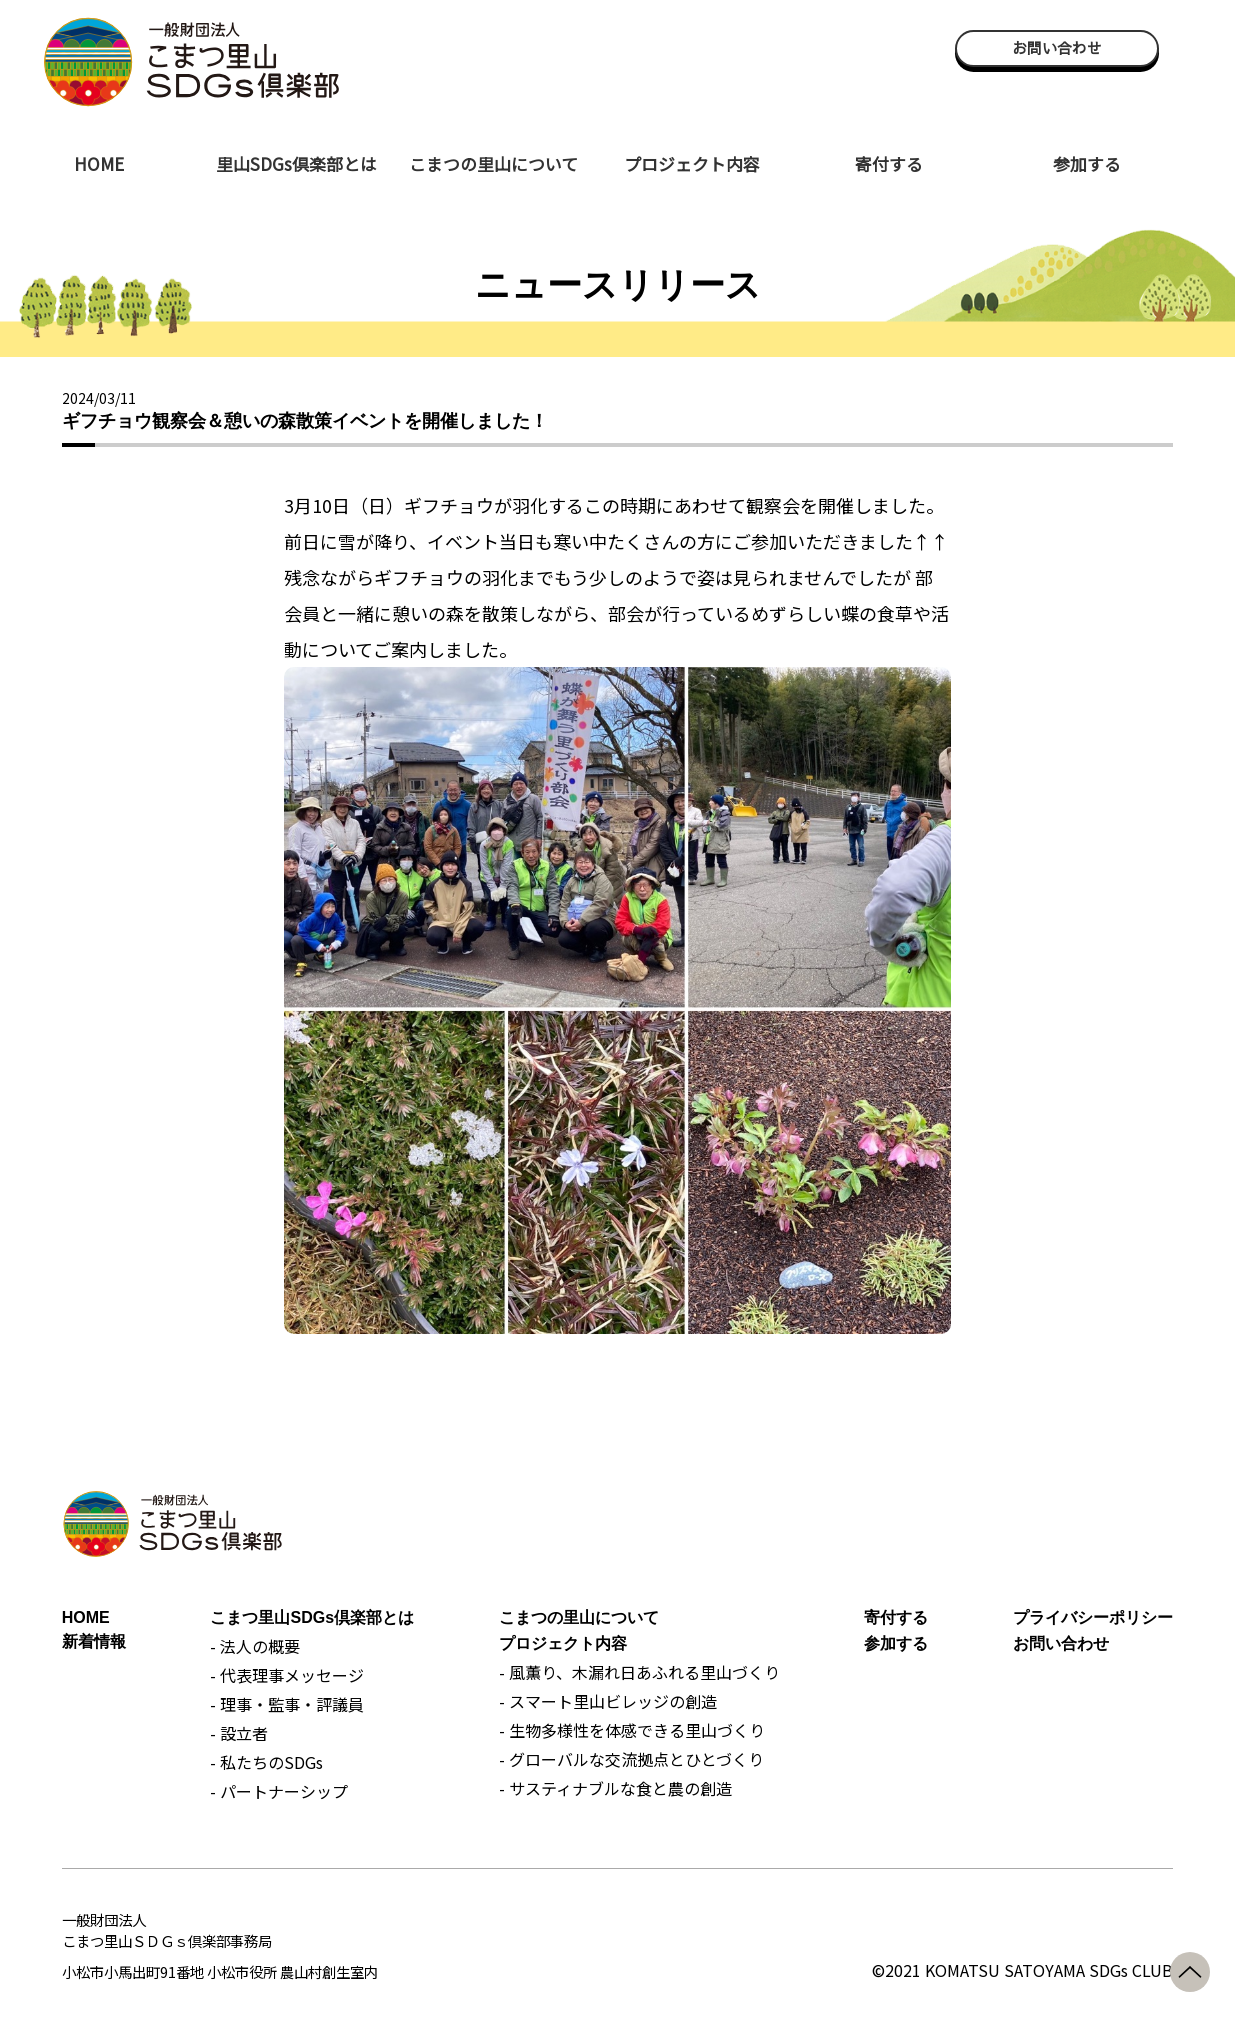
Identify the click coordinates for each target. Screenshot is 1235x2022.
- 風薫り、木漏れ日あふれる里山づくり (639, 1672)
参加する (1087, 163)
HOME (99, 163)
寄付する (889, 163)
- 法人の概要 (255, 1646)
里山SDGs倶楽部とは (296, 163)
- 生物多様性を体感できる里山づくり (632, 1730)
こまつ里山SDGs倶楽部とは (312, 1617)
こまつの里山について (493, 163)
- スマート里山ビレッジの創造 (608, 1701)
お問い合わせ (1057, 48)
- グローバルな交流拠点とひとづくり (631, 1759)
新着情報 (94, 1641)
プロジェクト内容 (692, 163)
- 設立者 (239, 1733)
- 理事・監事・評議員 (287, 1704)
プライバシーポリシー (1093, 1617)
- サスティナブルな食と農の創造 (615, 1788)
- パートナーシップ (279, 1791)
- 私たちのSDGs (266, 1762)
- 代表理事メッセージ (287, 1675)
